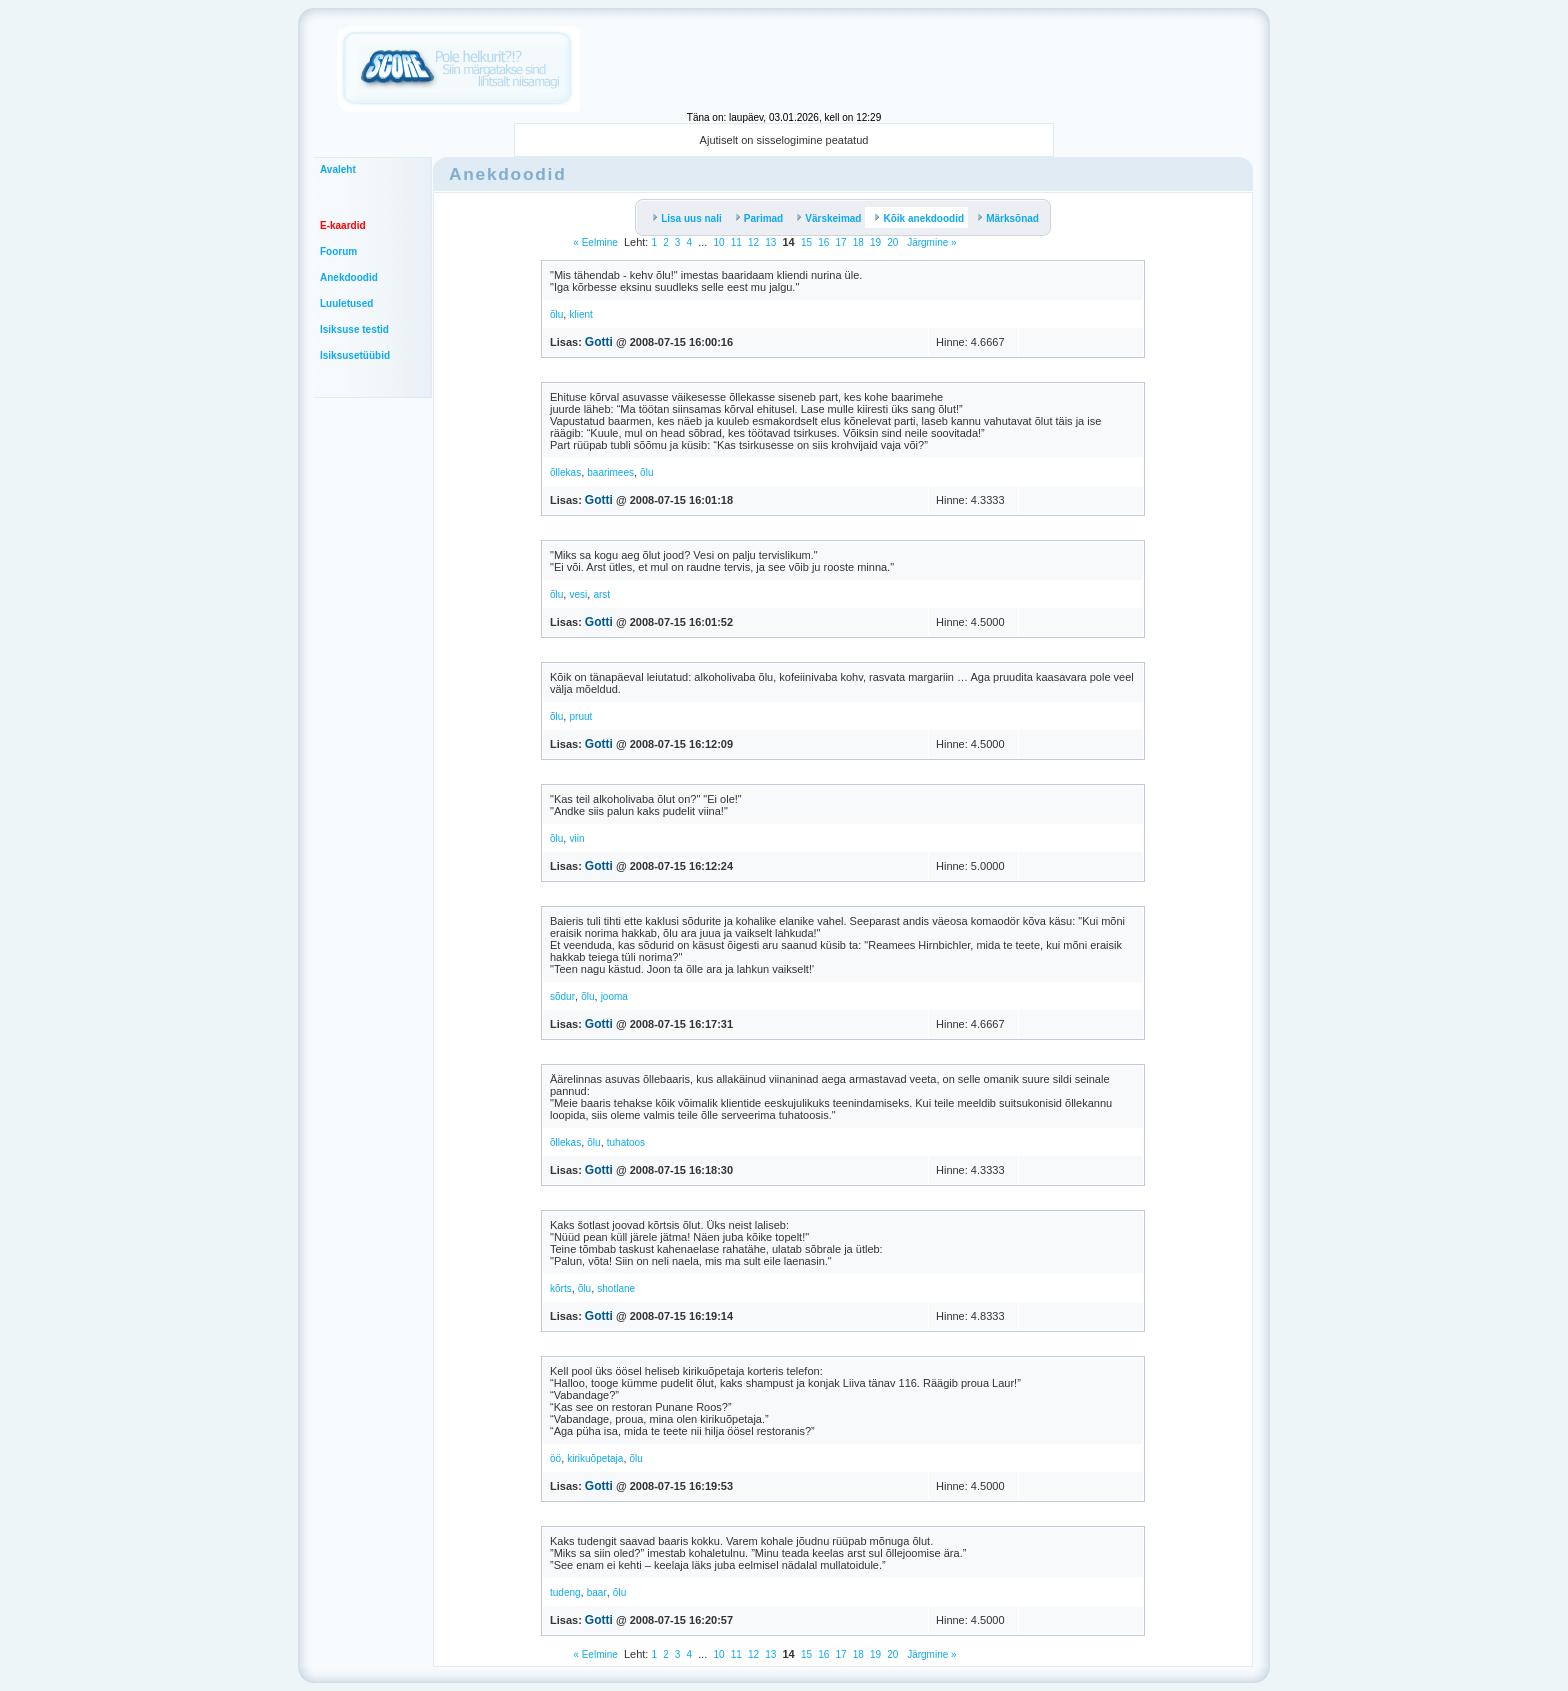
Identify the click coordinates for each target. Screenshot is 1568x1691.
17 (840, 242)
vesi (578, 594)
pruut (580, 716)
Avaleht (338, 169)
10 (719, 242)
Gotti (599, 342)
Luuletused (346, 303)
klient (580, 314)
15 (806, 242)
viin (576, 838)
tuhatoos (626, 1142)
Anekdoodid (349, 277)
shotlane (616, 1288)
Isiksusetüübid (355, 355)
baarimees (610, 472)
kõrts (561, 1288)
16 (823, 242)
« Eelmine (595, 242)
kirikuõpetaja (595, 1458)
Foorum (338, 251)
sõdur (562, 996)
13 (770, 242)
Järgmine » (930, 242)
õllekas (565, 472)
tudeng (565, 1592)
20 (892, 242)
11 (736, 242)
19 (875, 242)
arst (601, 594)
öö (555, 1458)
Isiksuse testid (354, 329)
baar (597, 1592)
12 (753, 242)
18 (858, 242)
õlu (556, 314)
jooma (614, 996)
